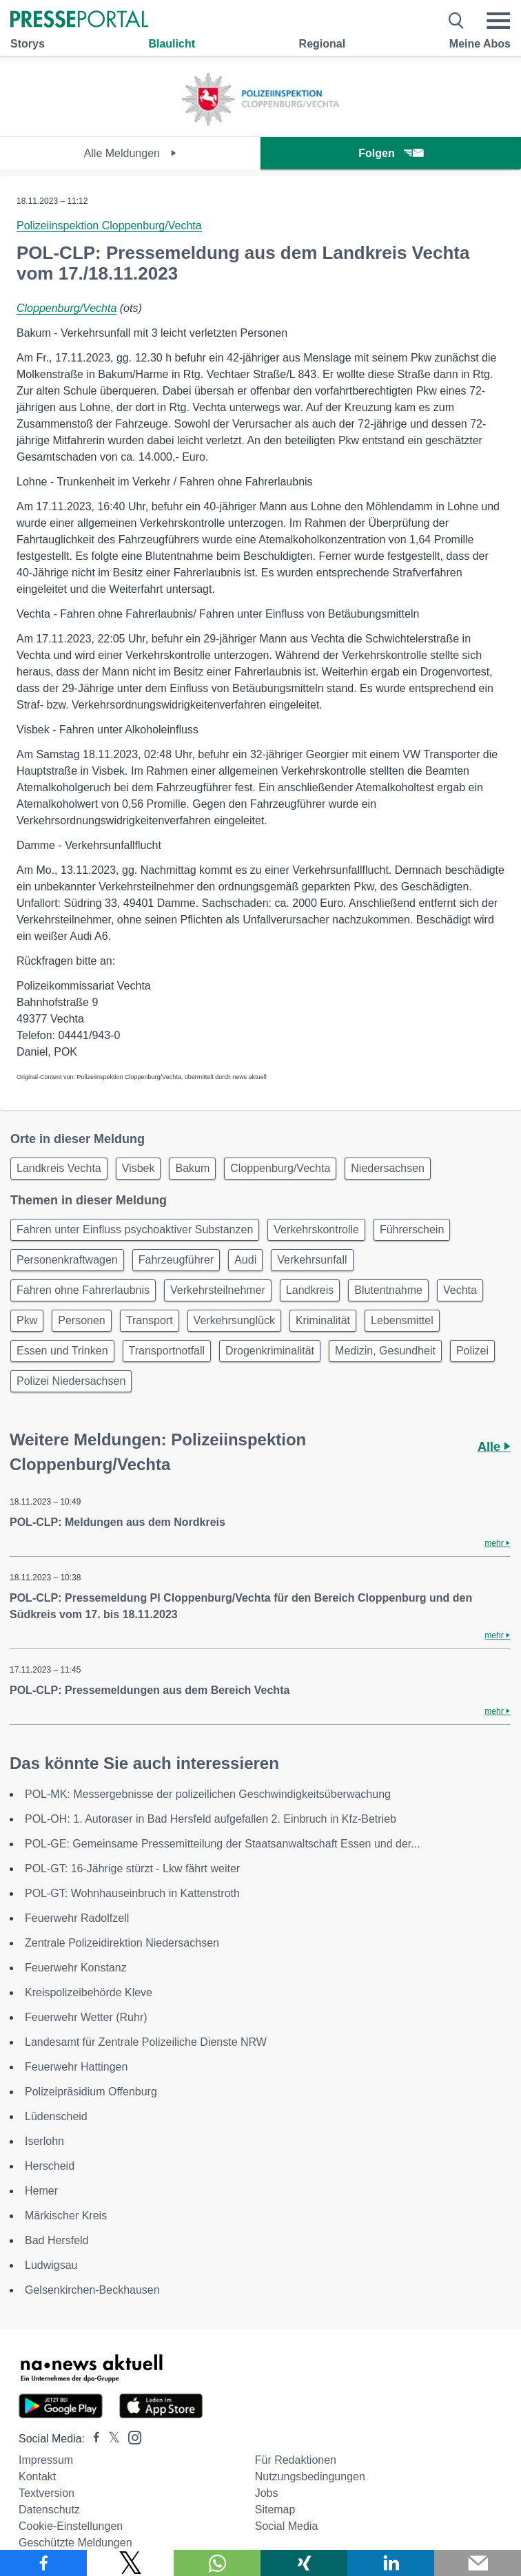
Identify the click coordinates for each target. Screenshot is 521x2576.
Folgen (390, 153)
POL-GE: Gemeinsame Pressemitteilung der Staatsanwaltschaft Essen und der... (222, 1844)
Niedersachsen (388, 1168)
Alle (494, 1447)
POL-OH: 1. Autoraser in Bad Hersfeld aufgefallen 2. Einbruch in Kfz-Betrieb (210, 1819)
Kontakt (37, 2476)
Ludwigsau (51, 2265)
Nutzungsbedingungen (310, 2476)
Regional (322, 44)
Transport (149, 1320)
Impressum (46, 2460)
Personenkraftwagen (67, 1260)
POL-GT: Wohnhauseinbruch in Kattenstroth (132, 1893)
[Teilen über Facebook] (43, 2563)
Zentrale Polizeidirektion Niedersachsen (122, 1943)
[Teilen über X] (130, 2563)
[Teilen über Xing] (303, 2563)
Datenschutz (49, 2509)
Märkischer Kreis (66, 2215)
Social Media (286, 2526)
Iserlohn (44, 2141)
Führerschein (412, 1229)
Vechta (460, 1290)
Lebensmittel (402, 1320)
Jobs (266, 2493)
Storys (27, 44)
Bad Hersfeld (57, 2240)
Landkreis (310, 1290)
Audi (245, 1260)
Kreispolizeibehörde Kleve (88, 1992)
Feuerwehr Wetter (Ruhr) (86, 2017)
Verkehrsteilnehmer (217, 1290)
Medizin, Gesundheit (385, 1351)
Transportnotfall (167, 1351)
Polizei (472, 1351)
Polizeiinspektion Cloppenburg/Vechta (109, 225)
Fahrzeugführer (176, 1260)
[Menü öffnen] (498, 20)
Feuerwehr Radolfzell (77, 1918)
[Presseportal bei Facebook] (92, 2438)
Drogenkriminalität (269, 1351)
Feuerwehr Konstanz (76, 1967)
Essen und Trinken (62, 1351)
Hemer (41, 2191)
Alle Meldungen (130, 153)
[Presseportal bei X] (110, 2438)
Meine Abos (480, 44)
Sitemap (275, 2509)
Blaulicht (171, 44)
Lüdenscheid (56, 2116)
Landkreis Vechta (59, 1168)
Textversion (46, 2493)
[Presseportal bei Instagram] (130, 2436)
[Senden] (477, 2563)
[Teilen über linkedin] (390, 2563)
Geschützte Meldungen (75, 2542)
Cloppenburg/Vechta (66, 308)
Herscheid (49, 2166)
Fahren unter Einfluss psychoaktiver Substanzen (135, 1229)
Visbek (138, 1168)
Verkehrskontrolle (316, 1229)
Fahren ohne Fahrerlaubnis (83, 1290)
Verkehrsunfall (312, 1260)
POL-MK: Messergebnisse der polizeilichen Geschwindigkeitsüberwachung (208, 1794)
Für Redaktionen (295, 2460)
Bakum (192, 1168)
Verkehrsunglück (234, 1320)
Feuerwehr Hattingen (76, 2067)
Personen (81, 1320)
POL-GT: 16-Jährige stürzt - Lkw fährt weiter (132, 1868)
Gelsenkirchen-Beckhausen (92, 2290)
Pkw (27, 1320)
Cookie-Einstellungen (71, 2526)
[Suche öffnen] (456, 20)
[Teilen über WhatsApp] (217, 2563)
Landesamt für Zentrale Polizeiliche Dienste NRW (146, 2042)
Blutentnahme (388, 1290)
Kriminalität (323, 1320)
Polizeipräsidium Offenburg (91, 2091)
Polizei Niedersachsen (71, 1381)
